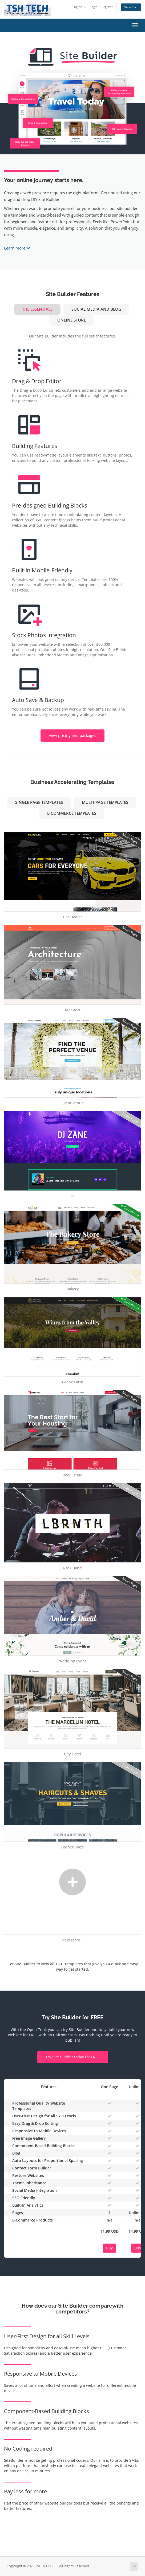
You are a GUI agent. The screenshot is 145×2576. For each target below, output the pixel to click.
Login (94, 7)
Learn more (17, 248)
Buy (109, 2247)
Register (107, 7)
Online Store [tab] (71, 320)
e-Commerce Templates (71, 813)
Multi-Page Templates (105, 802)
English (79, 7)
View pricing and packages (72, 735)
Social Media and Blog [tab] (96, 309)
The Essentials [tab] (37, 309)
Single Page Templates (39, 802)
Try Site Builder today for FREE (73, 2056)
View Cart (131, 7)
